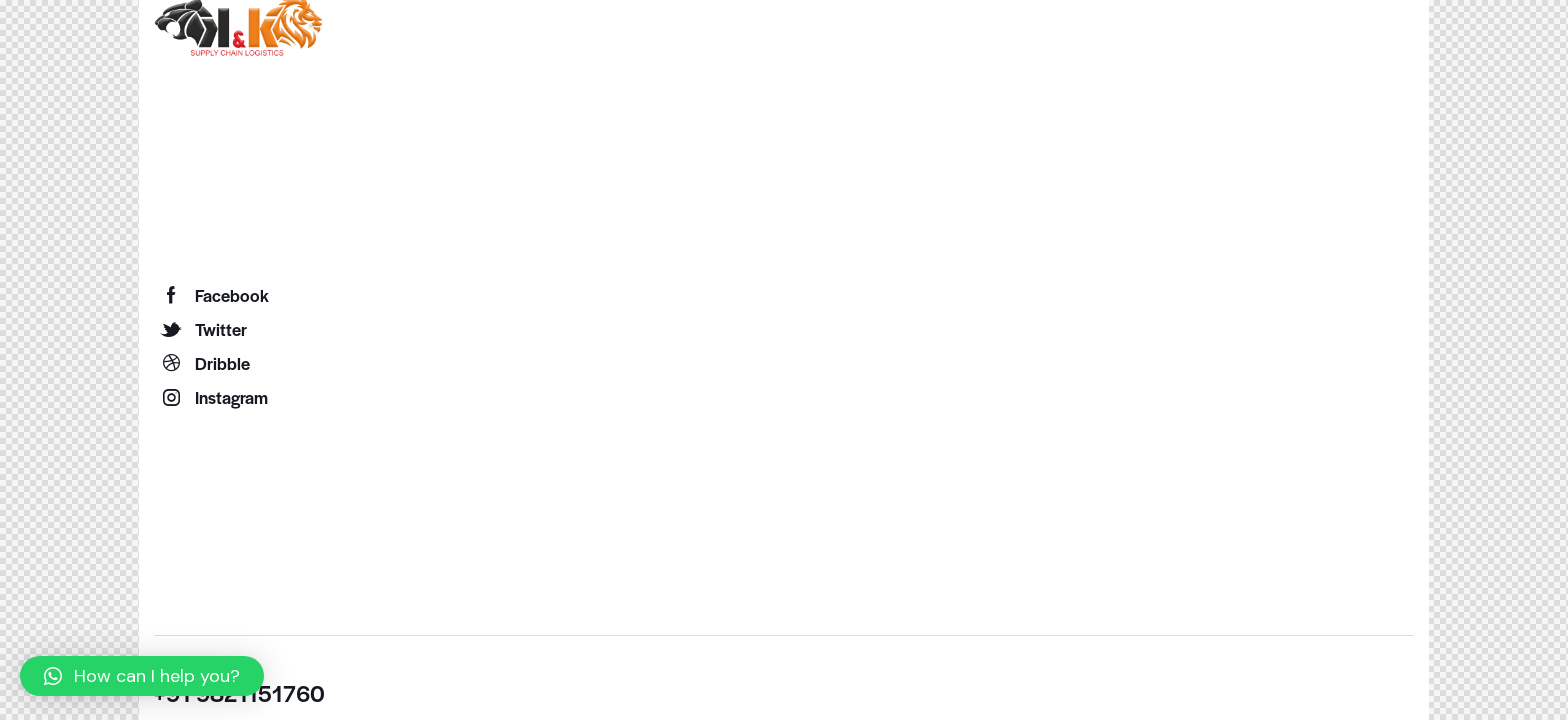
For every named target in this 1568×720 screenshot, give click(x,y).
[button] (142, 676)
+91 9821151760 (239, 693)
